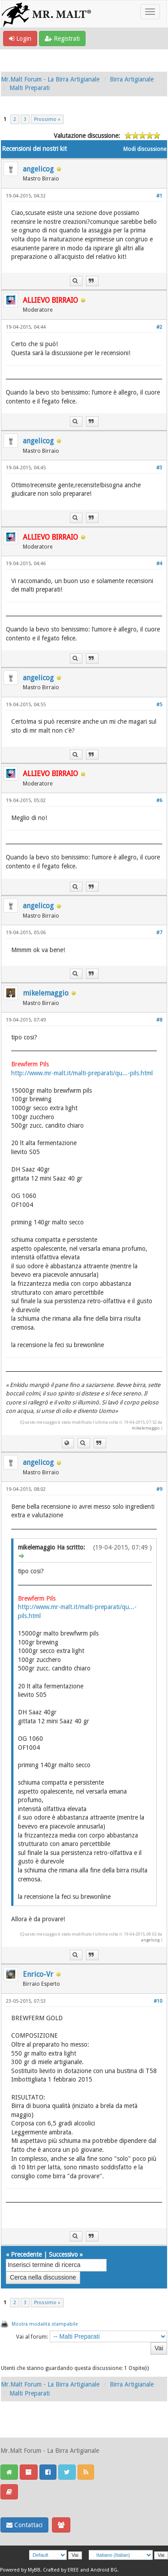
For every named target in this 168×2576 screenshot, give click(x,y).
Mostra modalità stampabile (45, 2324)
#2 (159, 327)
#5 (159, 705)
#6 (159, 800)
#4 (159, 564)
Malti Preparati (29, 87)
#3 (159, 468)
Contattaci (24, 2525)
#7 (159, 933)
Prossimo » (47, 119)
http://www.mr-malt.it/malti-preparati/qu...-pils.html (82, 1073)
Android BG (103, 2570)
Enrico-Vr (38, 1974)
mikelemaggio (46, 993)
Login (20, 38)
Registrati (62, 38)
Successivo (63, 2254)
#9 (159, 1489)
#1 (159, 196)
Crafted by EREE (61, 2570)
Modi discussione (144, 149)
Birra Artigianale (132, 79)
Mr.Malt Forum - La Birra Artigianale (50, 79)
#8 (159, 1020)
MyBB (34, 2570)
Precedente (26, 2254)
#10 (158, 2001)
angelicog (38, 169)
